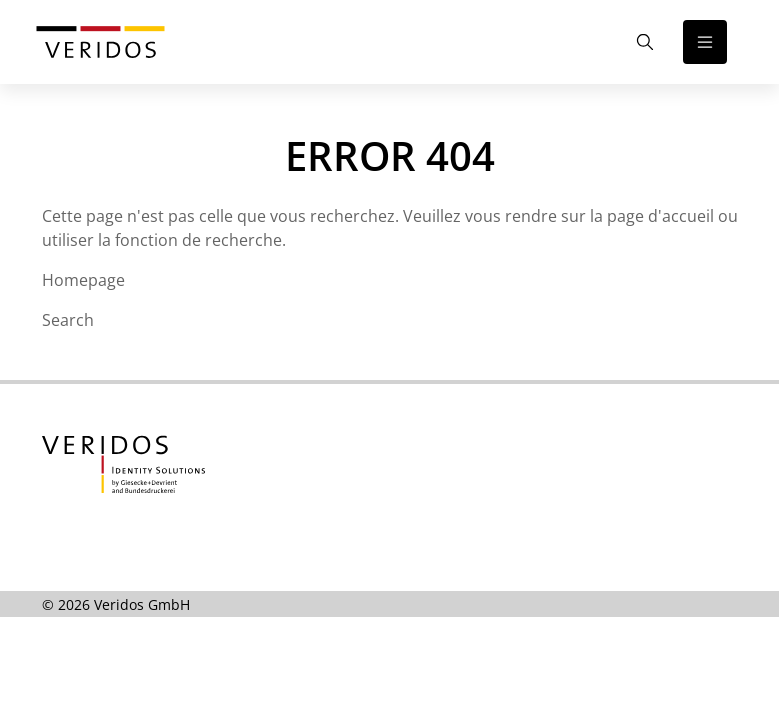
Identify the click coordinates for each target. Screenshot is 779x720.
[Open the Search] (645, 42)
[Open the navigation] (705, 42)
